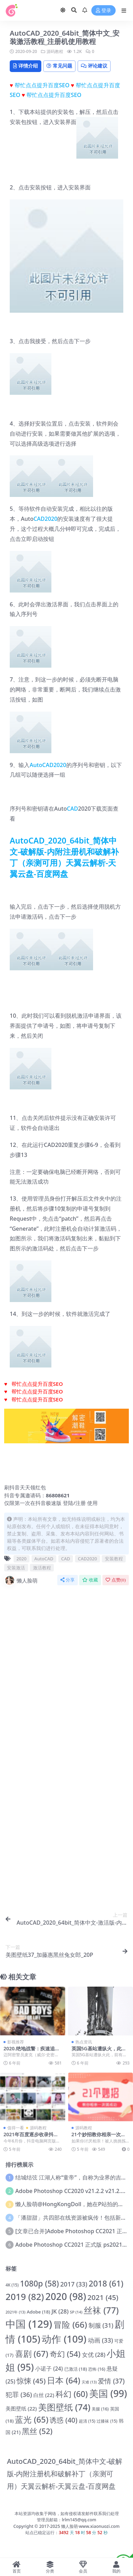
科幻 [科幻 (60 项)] (72, 2393)
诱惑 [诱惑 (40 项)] (63, 2420)
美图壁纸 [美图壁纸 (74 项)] (64, 2407)
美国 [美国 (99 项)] (108, 2393)
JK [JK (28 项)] (59, 2311)
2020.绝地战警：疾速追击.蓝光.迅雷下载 (32, 2051)
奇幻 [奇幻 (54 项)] (65, 2353)
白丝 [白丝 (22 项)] (43, 2394)
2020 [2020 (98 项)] (65, 2296)
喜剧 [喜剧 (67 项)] (31, 2353)
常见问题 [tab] (59, 65)
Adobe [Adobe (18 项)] (38, 2312)
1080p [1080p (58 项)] (39, 2283)
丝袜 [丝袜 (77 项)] (101, 2310)
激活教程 (42, 1568)
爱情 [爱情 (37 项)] (111, 2381)
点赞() (116, 1580)
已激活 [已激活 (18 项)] (75, 2369)
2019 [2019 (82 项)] (25, 2297)
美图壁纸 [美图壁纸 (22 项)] (21, 2408)
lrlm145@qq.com (79, 2520)
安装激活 (16, 1568)
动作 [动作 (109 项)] (64, 2338)
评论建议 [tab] (94, 65)
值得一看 (15, 2128)
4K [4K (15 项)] (12, 2285)
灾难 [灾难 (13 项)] (89, 2382)
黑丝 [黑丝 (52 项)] (37, 2431)
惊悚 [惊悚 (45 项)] (31, 2381)
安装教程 (114, 1559)
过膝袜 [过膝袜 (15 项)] (107, 2421)
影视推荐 (15, 2042)
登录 (103, 10)
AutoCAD (41, 765)
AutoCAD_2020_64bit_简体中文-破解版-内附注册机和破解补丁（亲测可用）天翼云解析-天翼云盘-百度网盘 (64, 857)
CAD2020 (45, 519)
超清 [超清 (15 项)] (87, 2421)
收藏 (90, 1580)
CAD (72, 808)
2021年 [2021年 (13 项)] (15, 2312)
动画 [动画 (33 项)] (100, 2340)
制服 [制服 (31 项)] (101, 2325)
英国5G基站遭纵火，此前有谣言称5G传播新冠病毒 (99, 2051)
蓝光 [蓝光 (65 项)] (31, 2419)
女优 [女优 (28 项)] (94, 2355)
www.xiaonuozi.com (99, 2526)
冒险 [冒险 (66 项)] (70, 2324)
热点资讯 (83, 2042)
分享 (67, 1580)
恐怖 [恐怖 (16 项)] (96, 2369)
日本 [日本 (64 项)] (63, 2380)
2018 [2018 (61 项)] (106, 2283)
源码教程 (55, 51)
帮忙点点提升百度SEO (42, 85)
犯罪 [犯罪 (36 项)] (19, 2394)
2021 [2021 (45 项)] (103, 2297)
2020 (59, 765)
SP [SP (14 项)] (76, 2312)
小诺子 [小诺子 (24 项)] (49, 2368)
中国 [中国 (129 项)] (29, 2324)
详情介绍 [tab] (25, 65)
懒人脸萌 (21, 1580)
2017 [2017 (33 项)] (74, 2284)
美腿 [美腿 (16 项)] (100, 2409)
